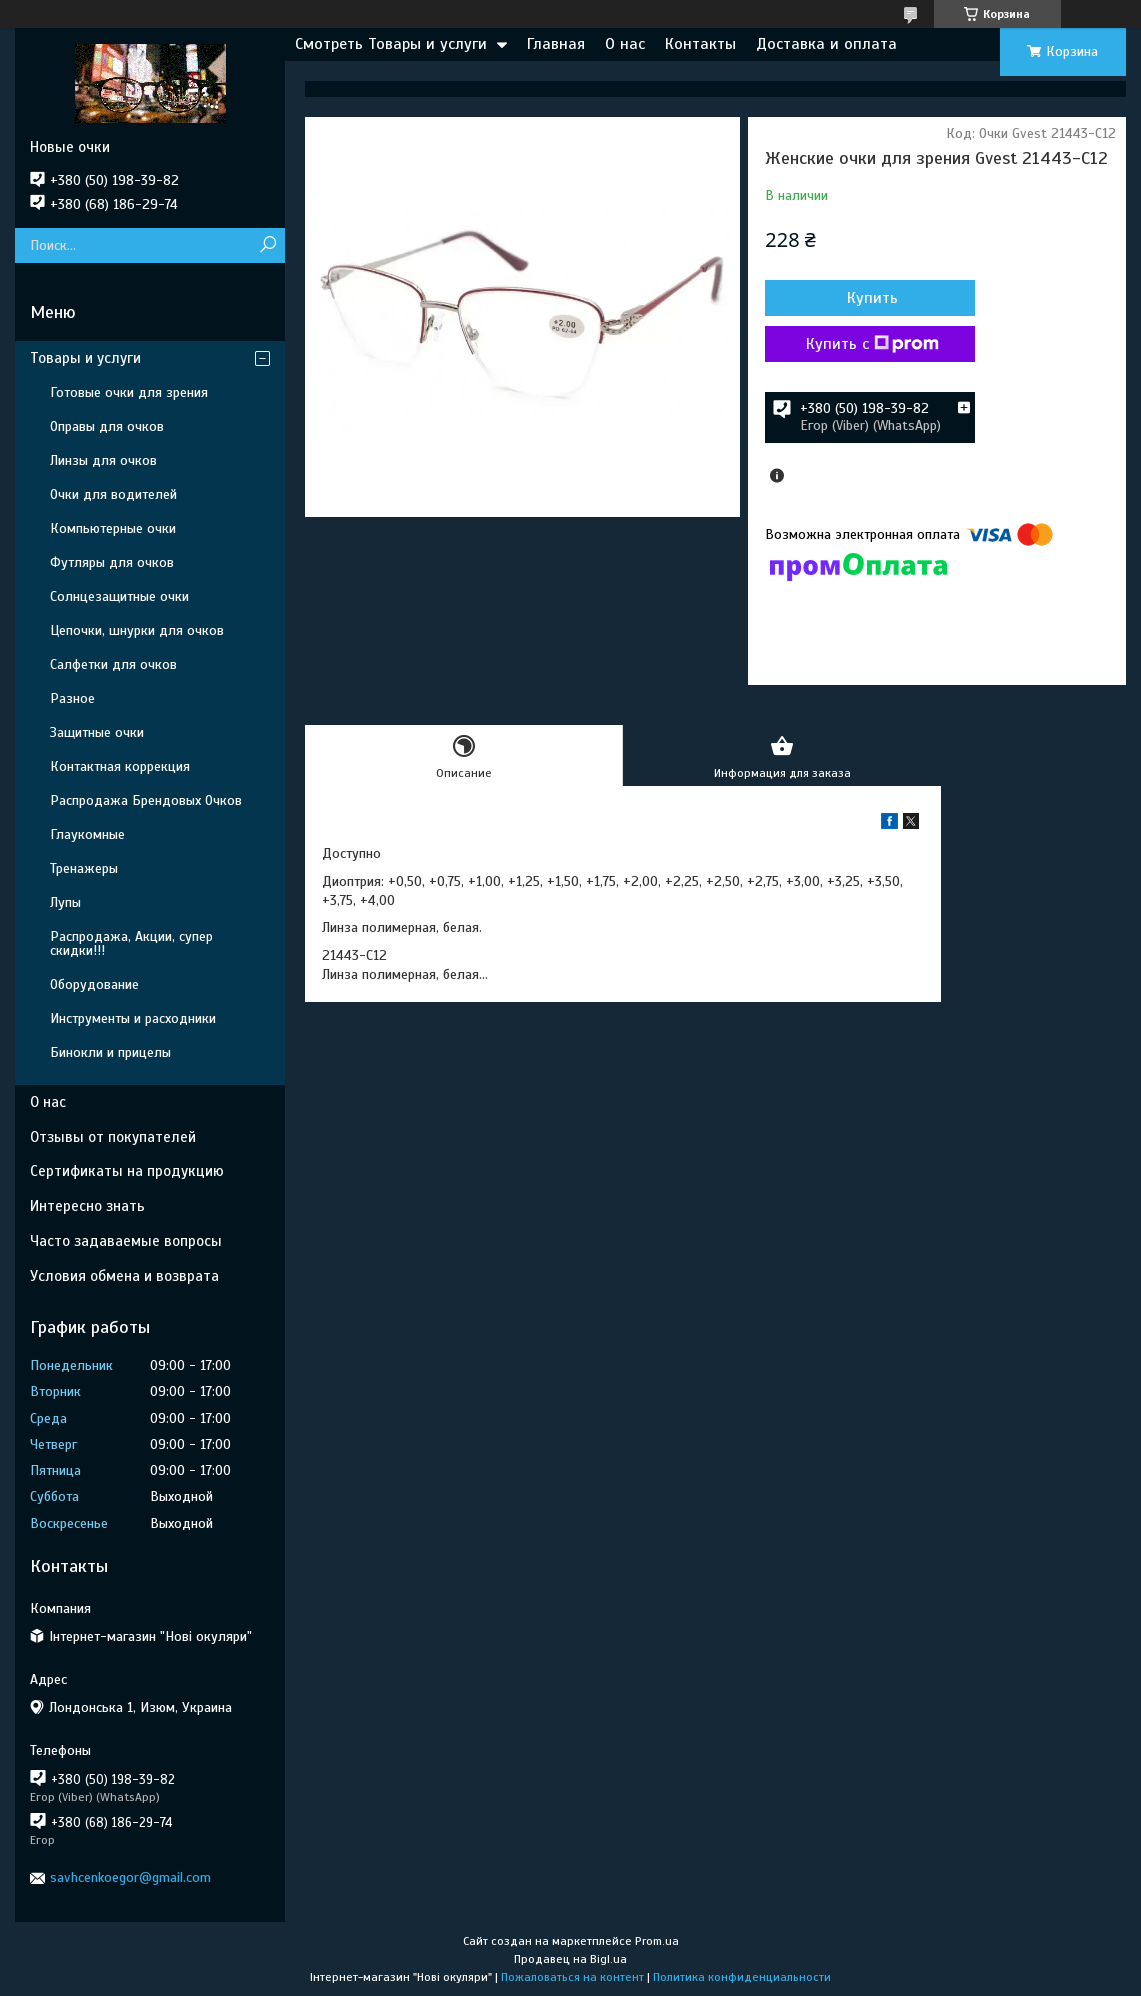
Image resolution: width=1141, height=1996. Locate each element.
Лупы (65, 902)
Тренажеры (84, 868)
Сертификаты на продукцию (127, 1171)
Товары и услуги (85, 358)
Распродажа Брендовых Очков (146, 800)
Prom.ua (657, 1941)
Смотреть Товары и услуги (391, 44)
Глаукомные (87, 834)
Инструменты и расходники (133, 1018)
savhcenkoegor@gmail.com (130, 1877)
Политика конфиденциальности (742, 1977)
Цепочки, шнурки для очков (137, 630)
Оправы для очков (107, 426)
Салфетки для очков (113, 664)
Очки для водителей (113, 494)
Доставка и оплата (826, 44)
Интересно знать (87, 1206)
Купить (872, 298)
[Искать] (267, 245)
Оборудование (94, 984)
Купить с (872, 344)
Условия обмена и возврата (124, 1276)
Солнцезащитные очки (119, 596)
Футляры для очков (112, 562)
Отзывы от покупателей (113, 1137)
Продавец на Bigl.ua (570, 1959)
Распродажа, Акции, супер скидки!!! (131, 943)
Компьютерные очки (113, 528)
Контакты (700, 44)
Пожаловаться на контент (572, 1977)
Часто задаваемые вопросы (126, 1241)
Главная (556, 44)
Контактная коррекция (120, 766)
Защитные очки (97, 732)
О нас (625, 44)
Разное (72, 698)
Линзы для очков (103, 460)
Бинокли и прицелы (110, 1052)
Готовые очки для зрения (129, 392)
